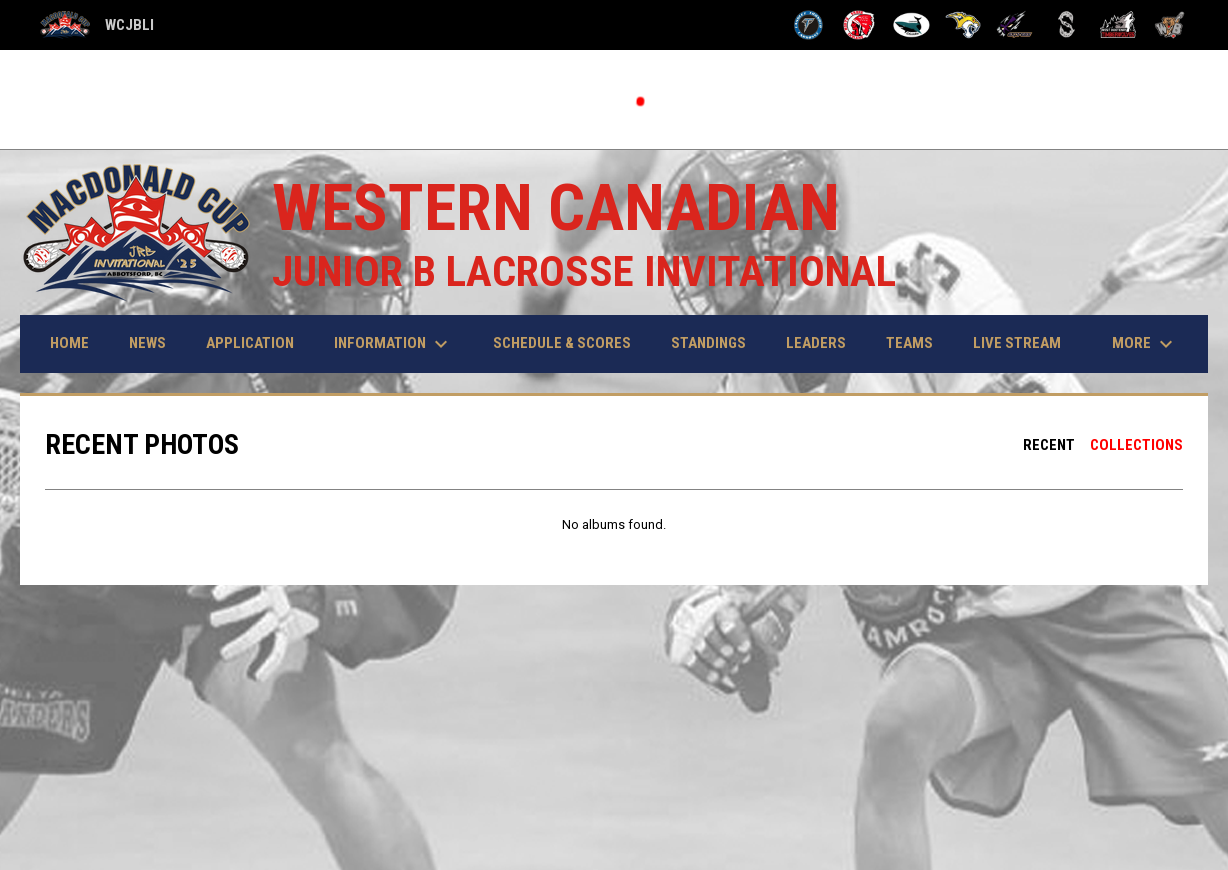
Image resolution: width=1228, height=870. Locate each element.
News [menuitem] (147, 343)
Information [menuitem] (393, 344)
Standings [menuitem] (708, 343)
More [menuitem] (1145, 344)
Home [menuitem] (69, 343)
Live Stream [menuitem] (1017, 343)
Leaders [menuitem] (816, 343)
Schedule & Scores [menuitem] (562, 343)
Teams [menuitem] (909, 343)
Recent (1049, 445)
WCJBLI (97, 25)
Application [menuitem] (250, 343)
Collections (1136, 445)
